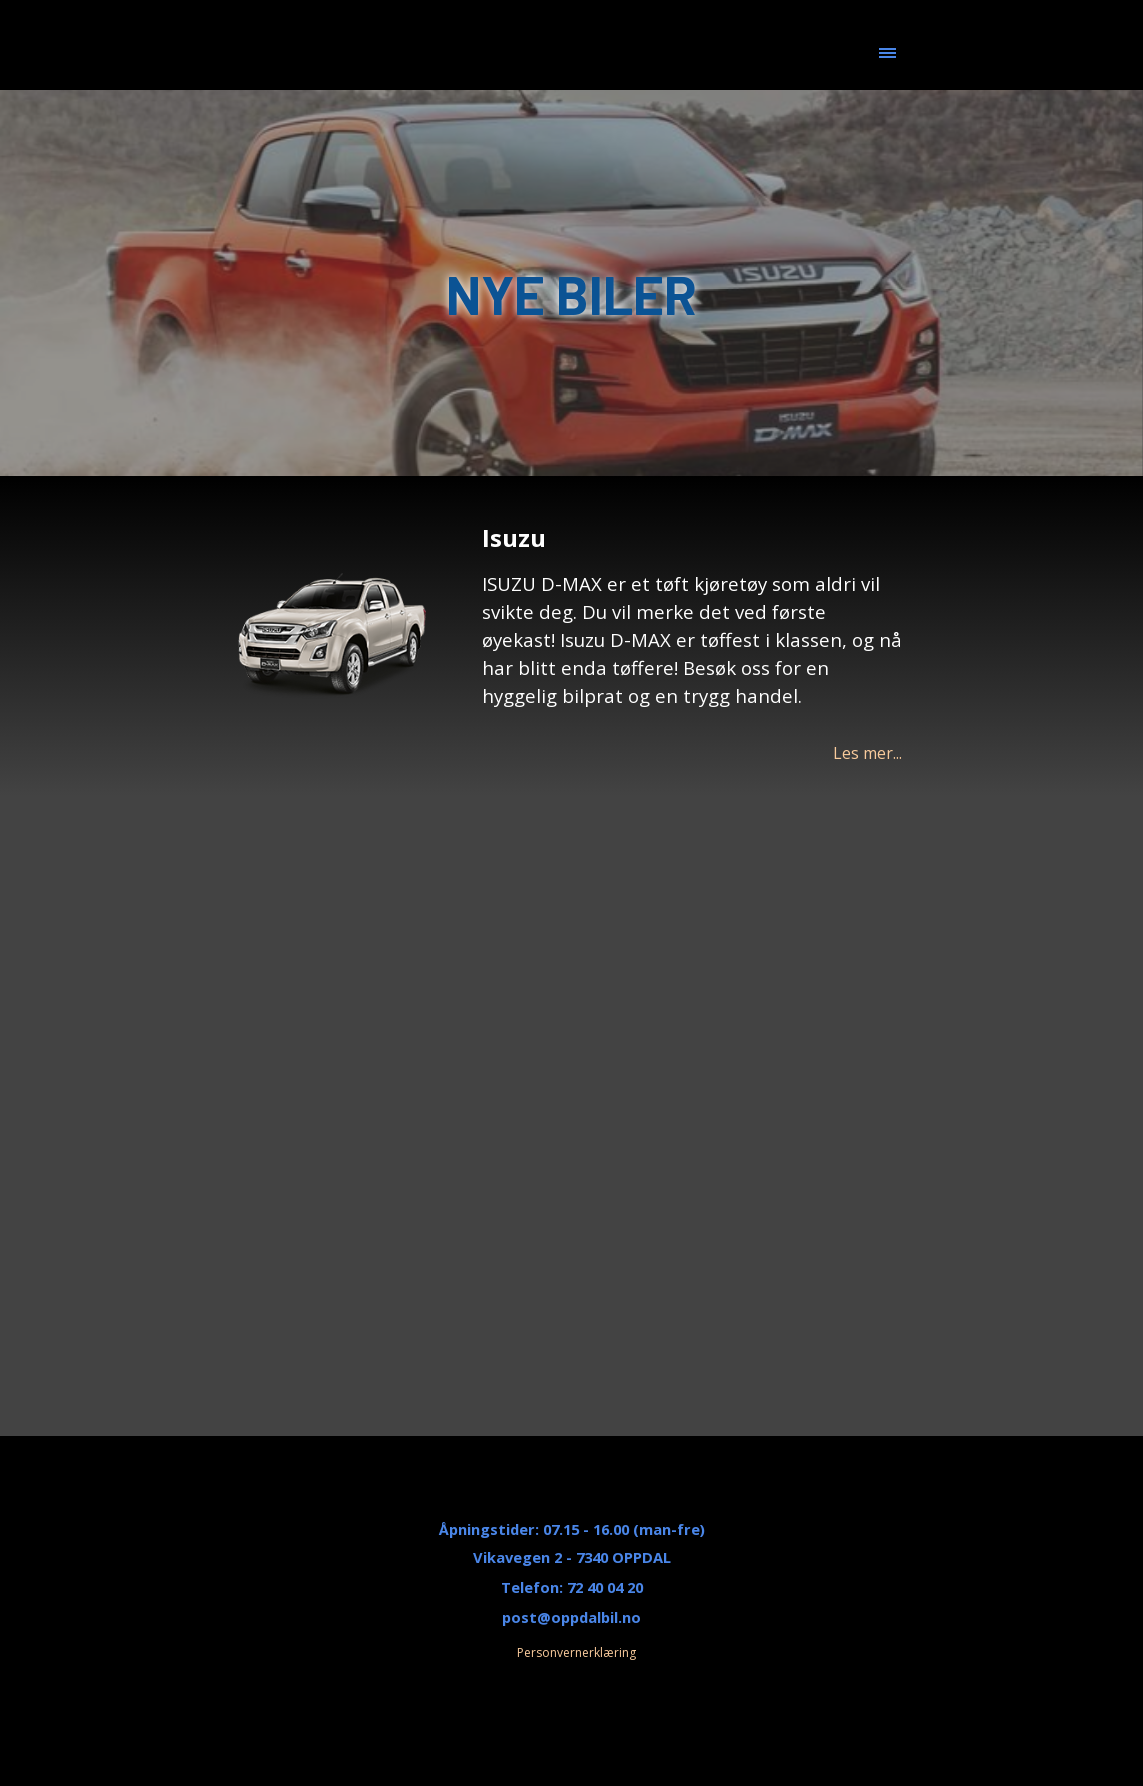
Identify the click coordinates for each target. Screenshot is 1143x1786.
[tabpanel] (692, 643)
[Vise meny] (887, 53)
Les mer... (867, 753)
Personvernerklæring (576, 1652)
